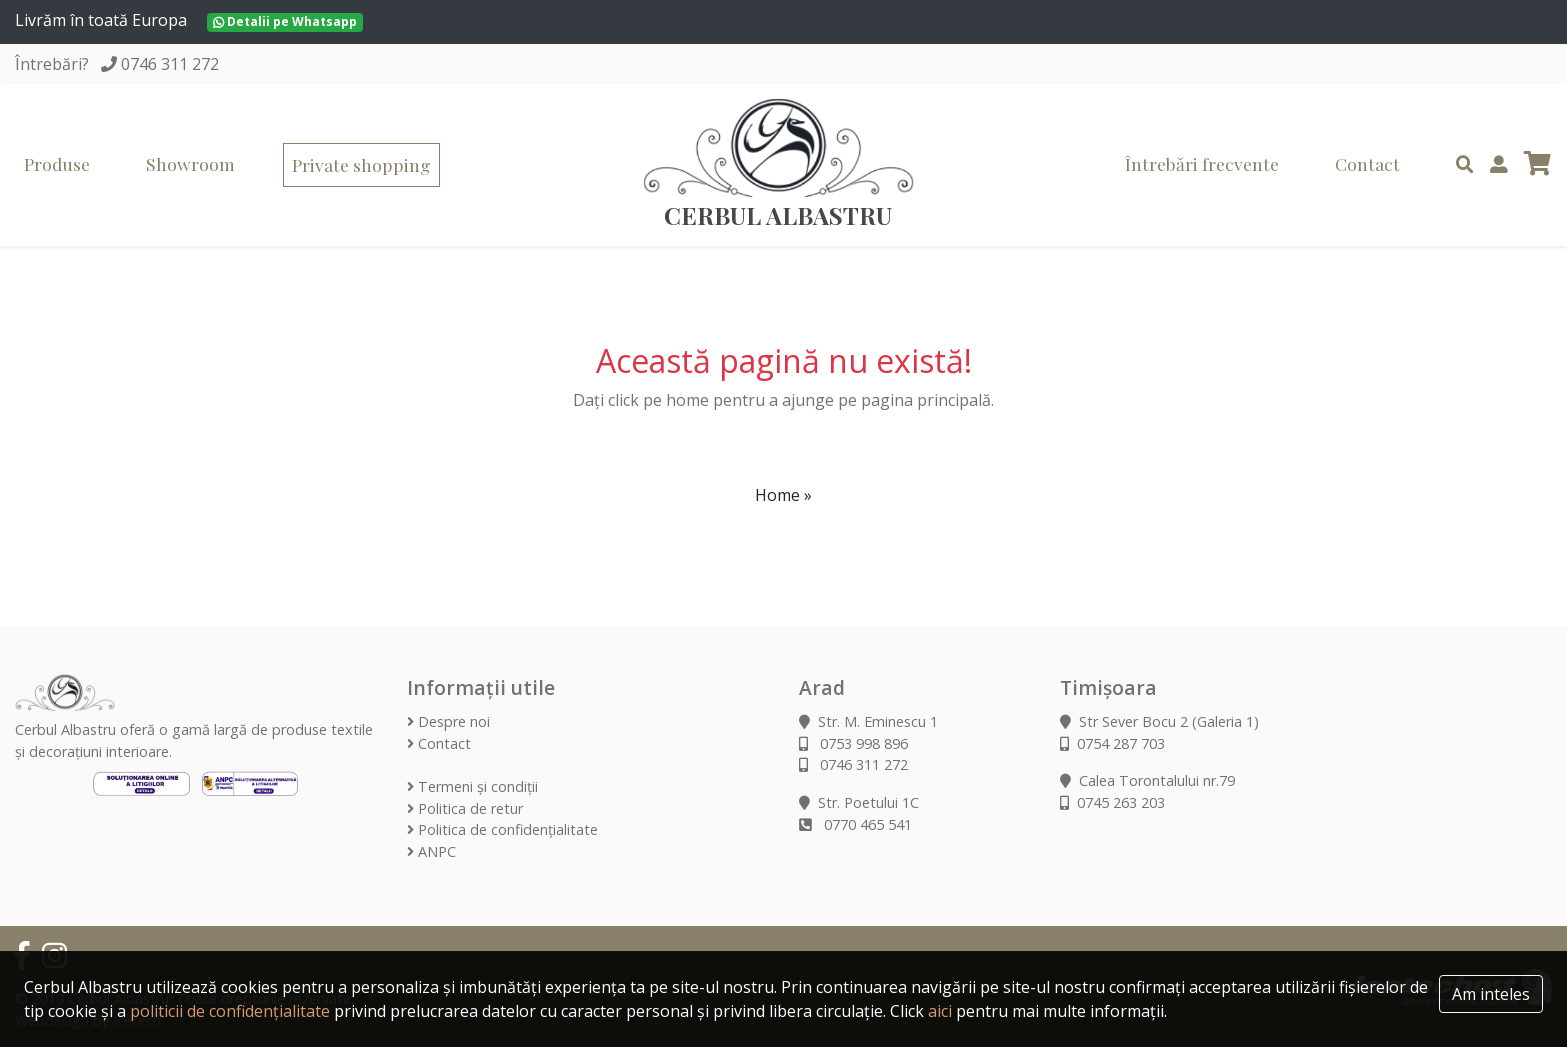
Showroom (190, 163)
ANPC (431, 851)
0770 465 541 (855, 824)
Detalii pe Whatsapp (285, 21)
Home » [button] (783, 495)
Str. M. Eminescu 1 (868, 721)
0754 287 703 (1112, 743)
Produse (57, 163)
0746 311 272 (170, 64)
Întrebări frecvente (1202, 163)
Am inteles (1491, 994)
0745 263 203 (1112, 802)
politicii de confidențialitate (230, 1011)
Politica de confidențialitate (502, 829)
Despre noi (448, 721)
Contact (1367, 163)
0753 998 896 (853, 743)
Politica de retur (465, 808)
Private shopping (361, 164)
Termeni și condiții (472, 786)
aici (940, 1011)
